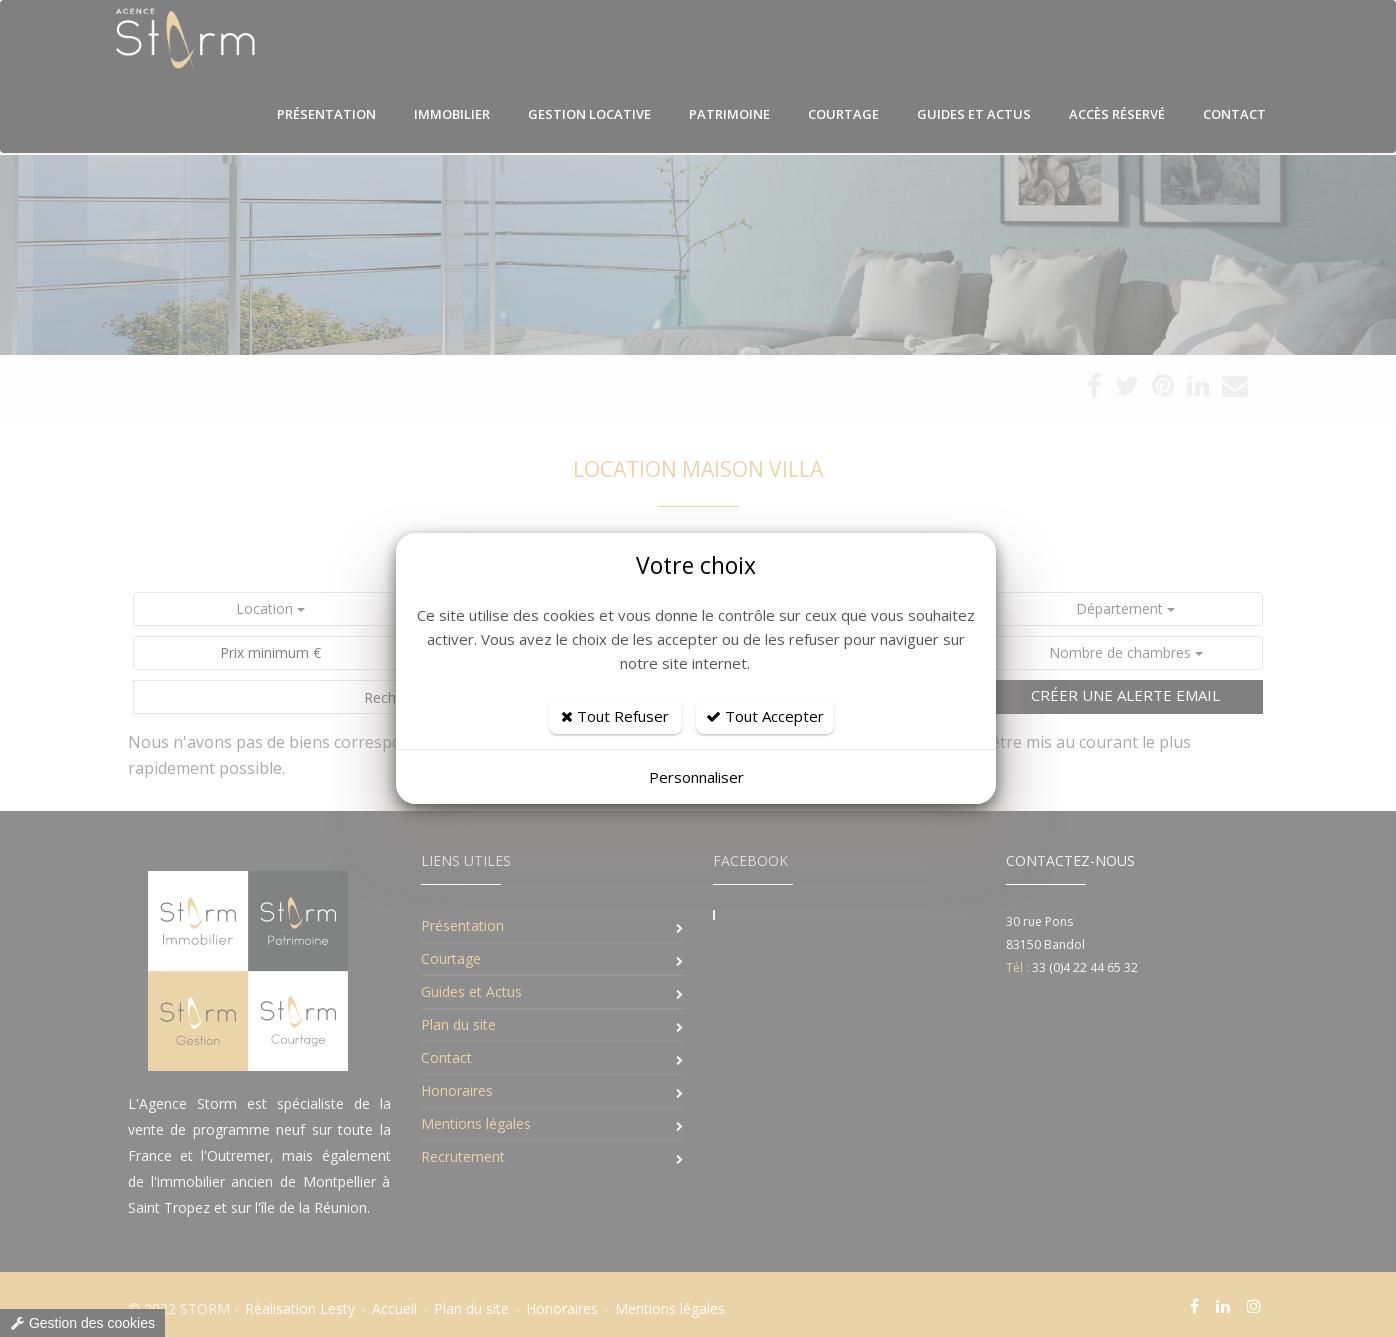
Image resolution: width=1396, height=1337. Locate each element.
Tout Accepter (765, 716)
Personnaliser (696, 777)
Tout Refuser (615, 716)
